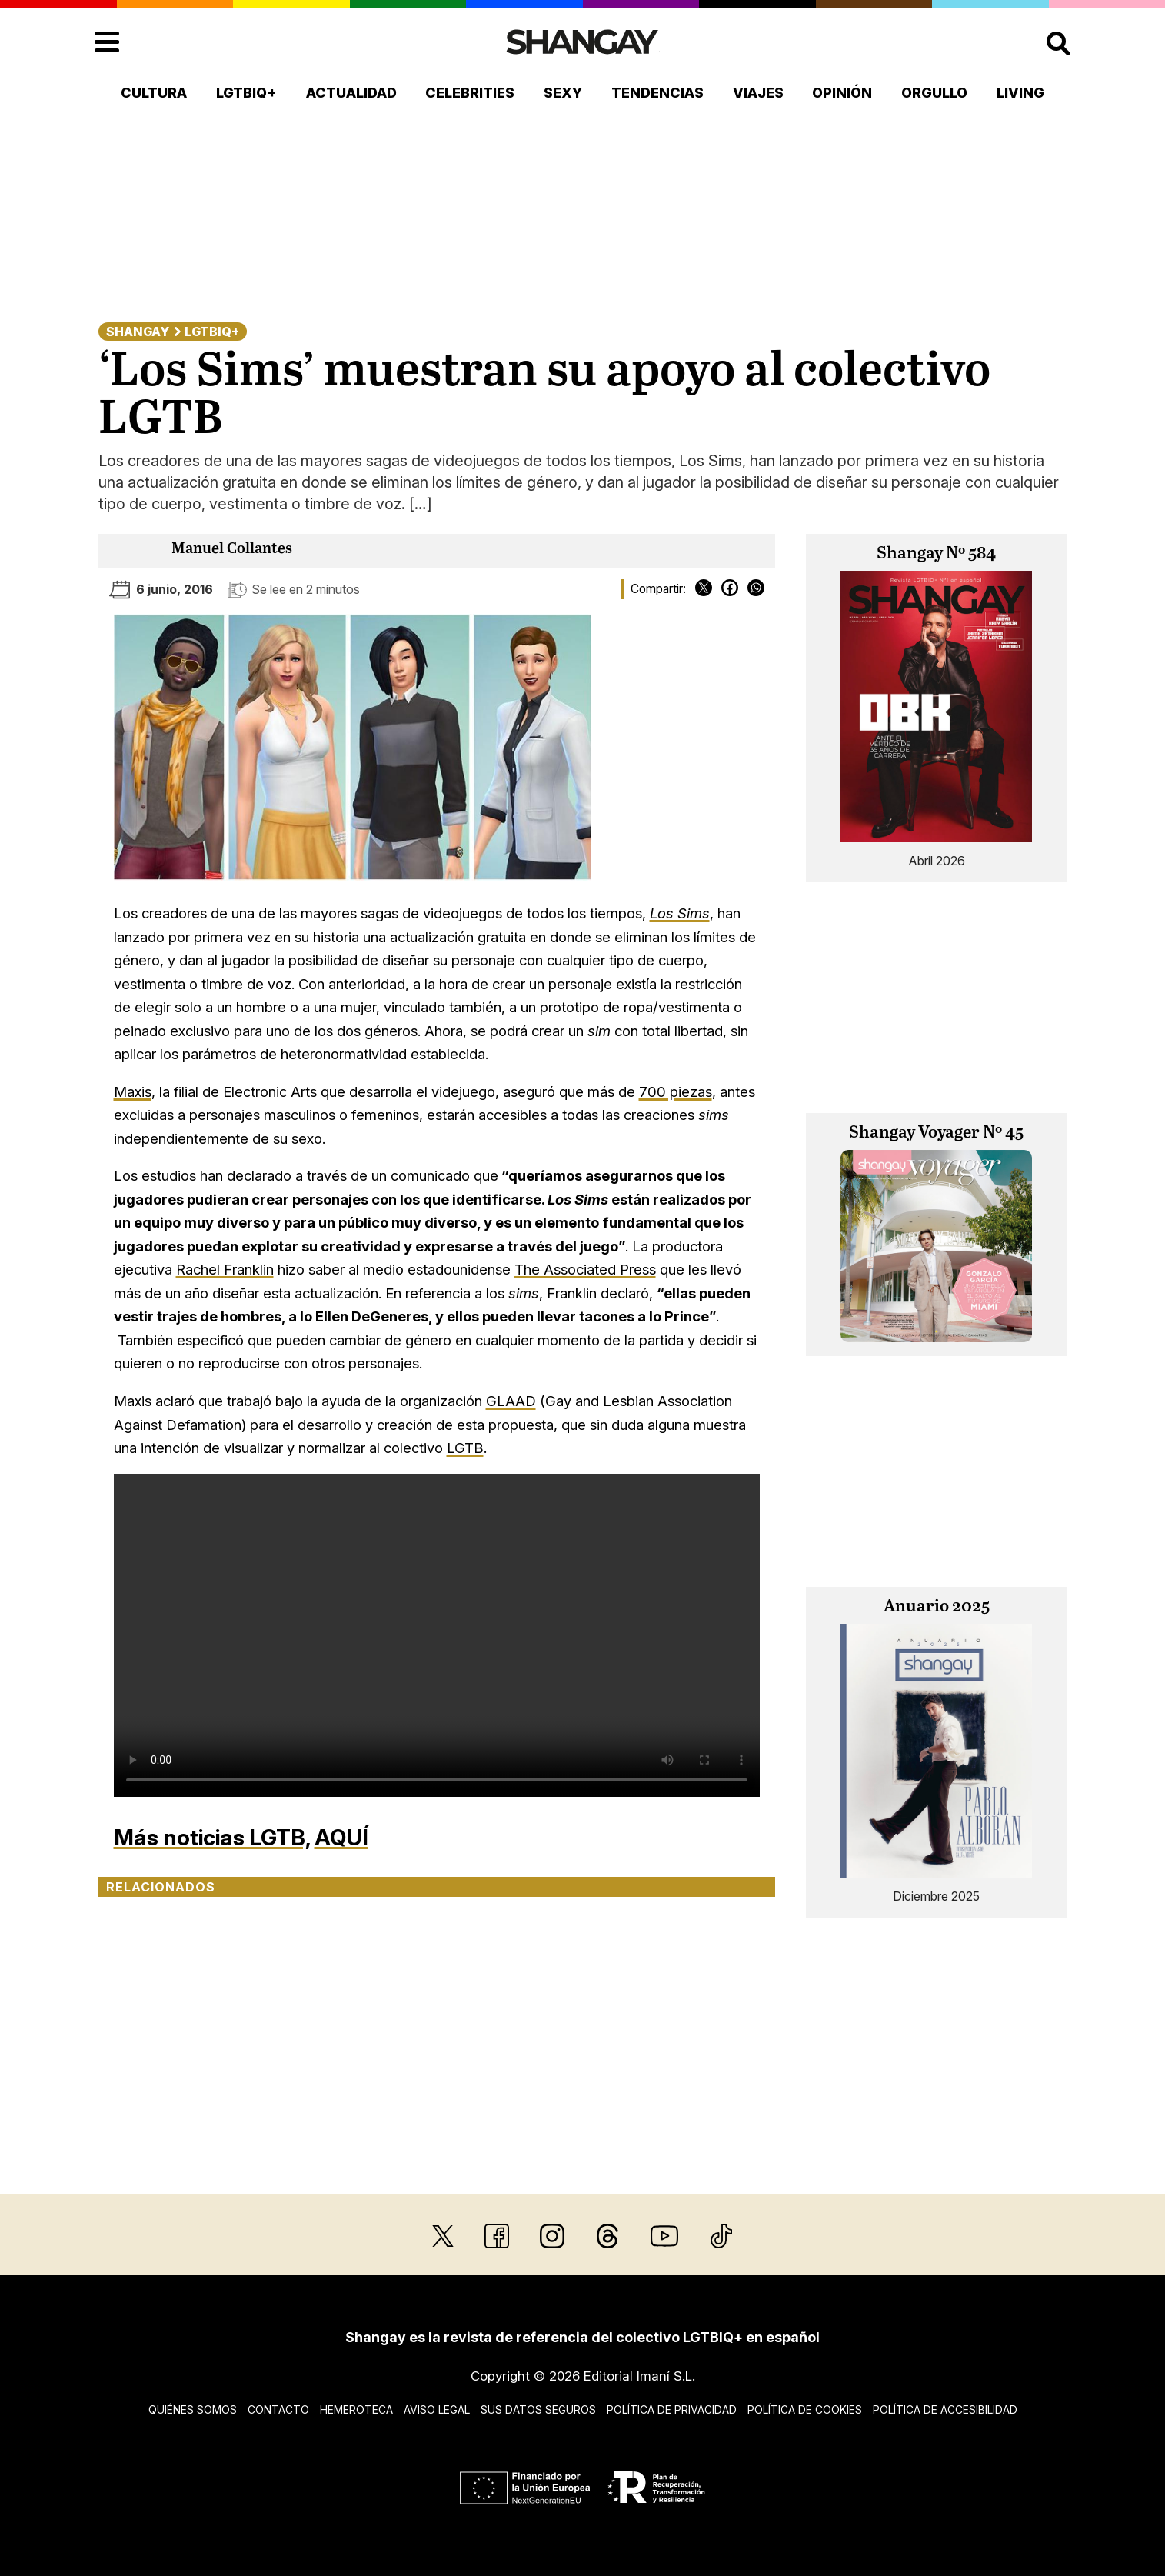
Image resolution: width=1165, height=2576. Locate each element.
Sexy (563, 93)
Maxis (132, 1091)
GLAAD (511, 1400)
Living (1020, 93)
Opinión (842, 93)
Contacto (278, 2409)
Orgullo (934, 93)
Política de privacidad (672, 2409)
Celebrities (469, 93)
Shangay (137, 331)
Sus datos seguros (538, 2409)
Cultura (154, 93)
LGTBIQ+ (246, 93)
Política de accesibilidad (945, 2409)
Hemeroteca (356, 2409)
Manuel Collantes (231, 549)
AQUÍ (341, 1837)
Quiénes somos (192, 2409)
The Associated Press (585, 1269)
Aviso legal (437, 2409)
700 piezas (675, 1091)
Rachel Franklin (225, 1269)
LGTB (465, 1447)
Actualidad (351, 93)
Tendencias (657, 93)
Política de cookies (804, 2409)
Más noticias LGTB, (212, 1837)
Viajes (758, 93)
